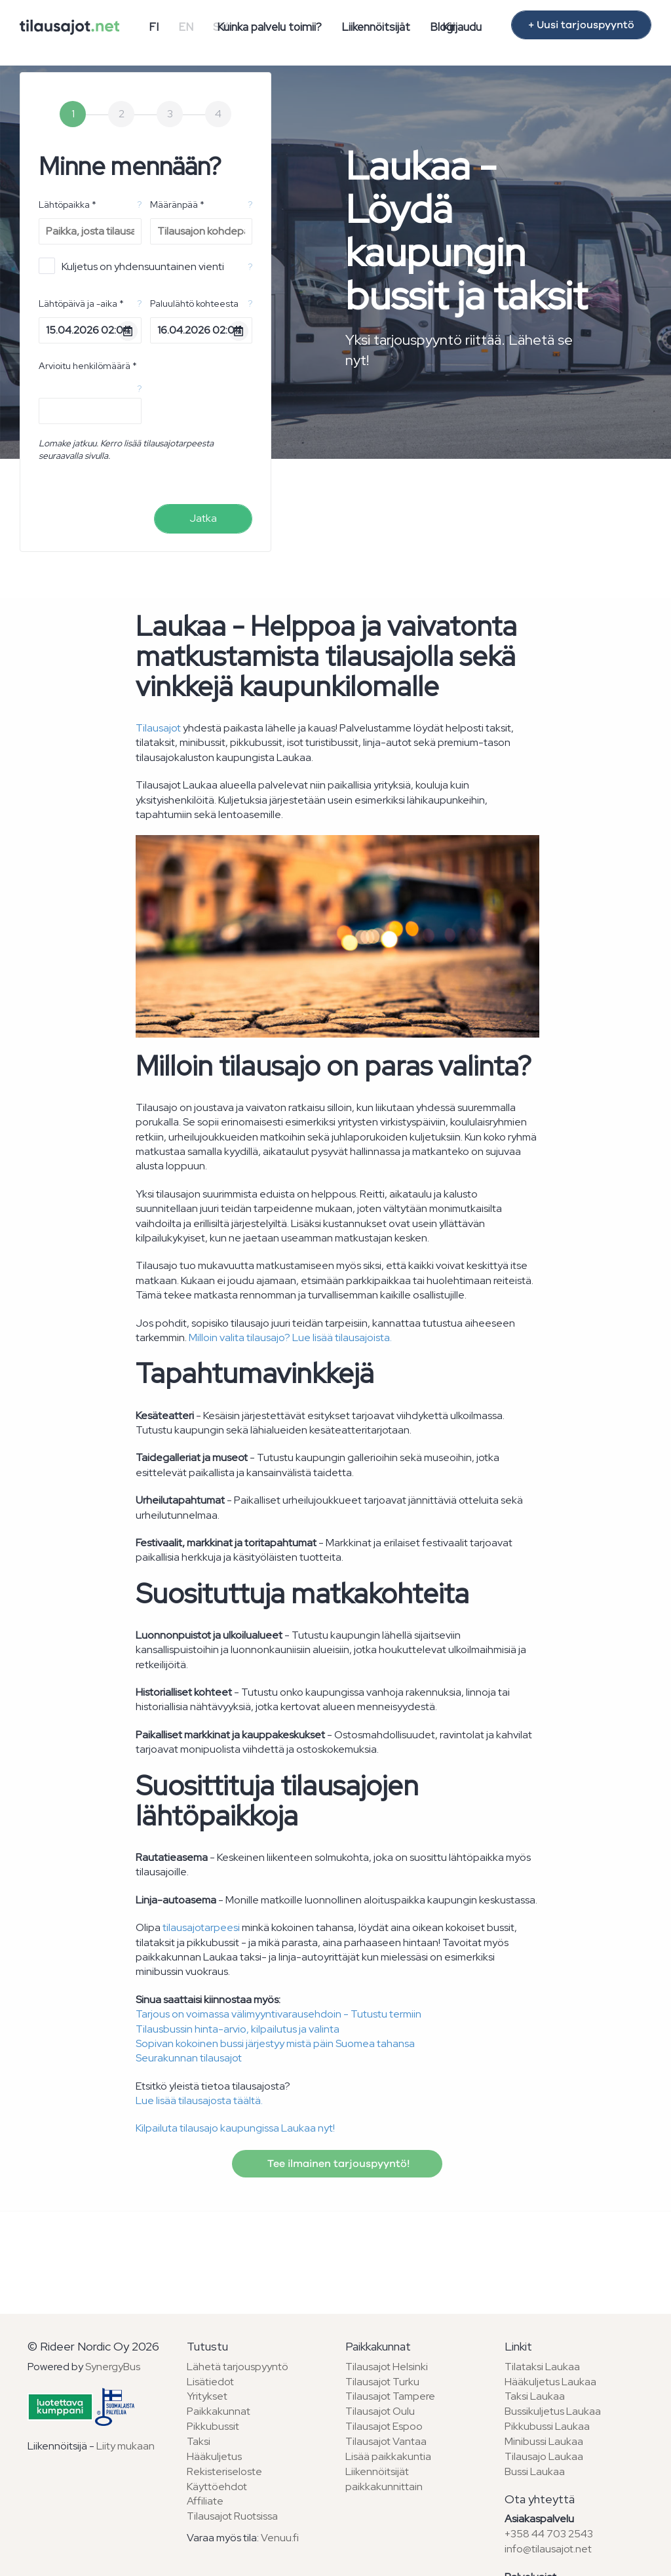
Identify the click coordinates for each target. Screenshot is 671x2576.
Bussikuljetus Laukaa (553, 2411)
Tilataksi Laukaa (542, 2366)
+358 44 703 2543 (549, 2534)
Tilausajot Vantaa (386, 2441)
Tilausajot (158, 728)
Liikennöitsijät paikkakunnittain (384, 2479)
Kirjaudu (462, 27)
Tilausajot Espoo (384, 2426)
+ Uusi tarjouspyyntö (581, 25)
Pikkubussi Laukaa (547, 2426)
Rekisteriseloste (224, 2471)
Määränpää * (177, 204)
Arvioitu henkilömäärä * (88, 366)
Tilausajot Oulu (380, 2411)
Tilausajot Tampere (390, 2396)
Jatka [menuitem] (203, 518)
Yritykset (207, 2396)
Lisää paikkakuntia (388, 2456)
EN (185, 27)
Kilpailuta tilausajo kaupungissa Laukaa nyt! (235, 2128)
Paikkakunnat (218, 2411)
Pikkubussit (213, 2426)
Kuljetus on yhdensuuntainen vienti (131, 266)
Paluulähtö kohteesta (194, 303)
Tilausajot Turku (382, 2382)
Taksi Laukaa (535, 2396)
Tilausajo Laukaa (544, 2456)
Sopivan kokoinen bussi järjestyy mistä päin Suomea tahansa (275, 2043)
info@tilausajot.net (548, 2549)
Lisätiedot (210, 2382)
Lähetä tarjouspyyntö (237, 2366)
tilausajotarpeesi (201, 1927)
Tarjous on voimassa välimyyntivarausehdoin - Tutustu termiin (278, 2014)
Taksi (198, 2441)
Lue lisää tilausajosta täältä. (199, 2100)
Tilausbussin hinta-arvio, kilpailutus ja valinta (237, 2029)
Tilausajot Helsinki (386, 2366)
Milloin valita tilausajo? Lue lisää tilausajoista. (290, 1337)
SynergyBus (112, 2366)
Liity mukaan (125, 2446)
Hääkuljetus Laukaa (550, 2382)
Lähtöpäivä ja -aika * (81, 303)
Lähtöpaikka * (67, 204)
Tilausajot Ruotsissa (232, 2516)
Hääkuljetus (214, 2456)
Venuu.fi (280, 2538)
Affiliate (205, 2501)
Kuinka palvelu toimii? (269, 27)
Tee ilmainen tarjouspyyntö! (337, 2163)
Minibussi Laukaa (544, 2441)
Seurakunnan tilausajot (189, 2058)
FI (154, 27)
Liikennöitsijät (375, 27)
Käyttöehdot (217, 2486)
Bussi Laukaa (535, 2471)
